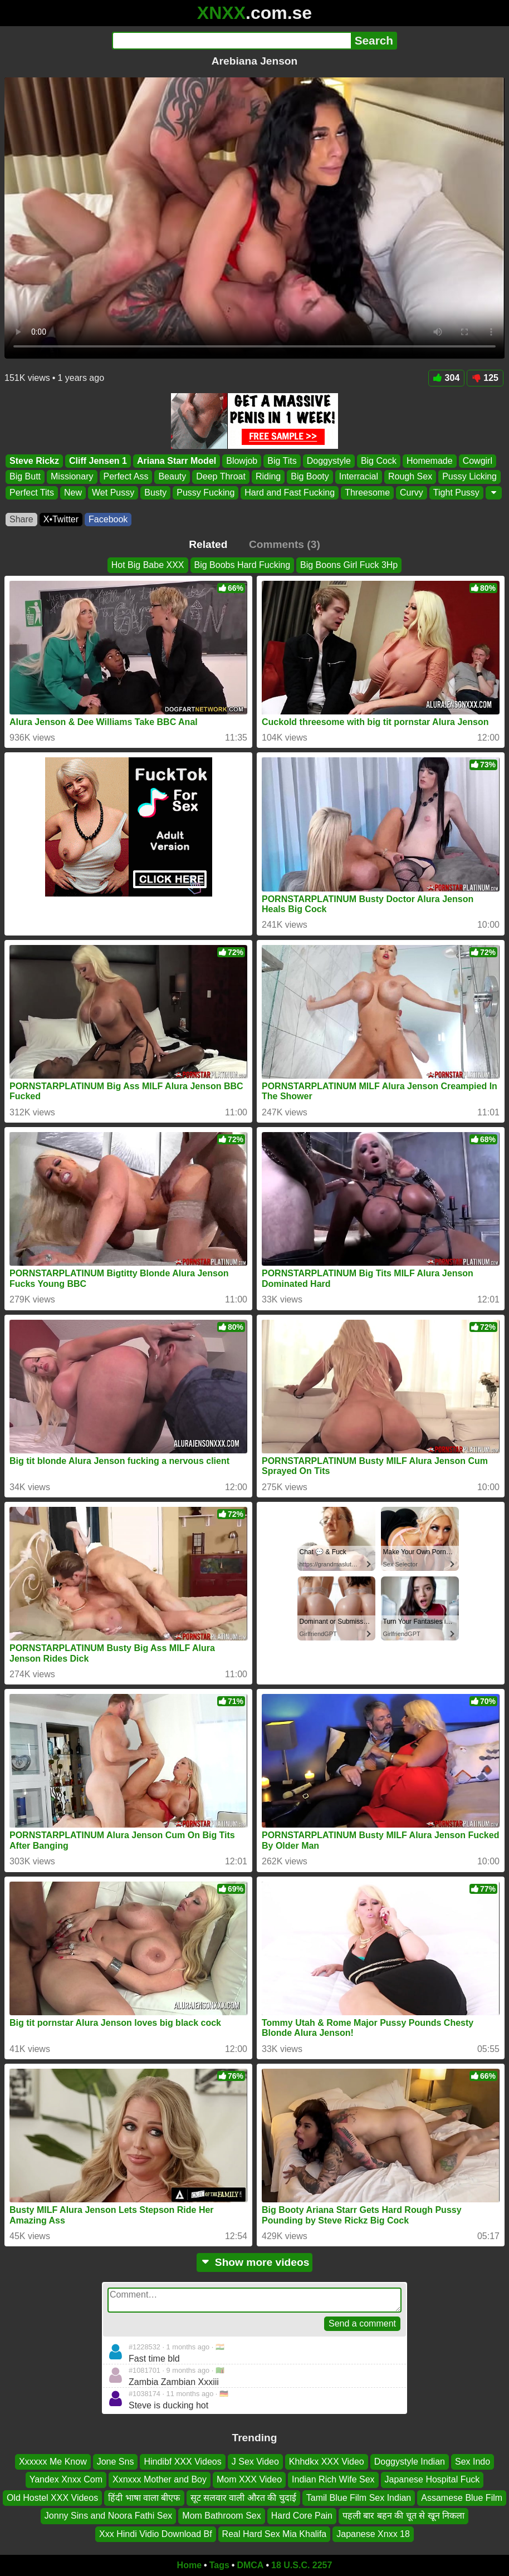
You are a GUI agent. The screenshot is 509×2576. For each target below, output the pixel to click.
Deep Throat (221, 476)
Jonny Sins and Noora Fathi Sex (108, 2515)
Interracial (358, 476)
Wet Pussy (113, 492)
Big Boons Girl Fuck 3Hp (349, 565)
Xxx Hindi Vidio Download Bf (155, 2534)
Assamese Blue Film (461, 2497)
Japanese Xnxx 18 (373, 2534)
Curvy (411, 492)
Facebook (108, 519)
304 (446, 378)
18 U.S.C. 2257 (301, 2565)
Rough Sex (410, 476)
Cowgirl (477, 461)
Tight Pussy (456, 492)
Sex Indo (472, 2461)
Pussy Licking (469, 476)
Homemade (430, 461)
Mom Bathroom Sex (221, 2515)
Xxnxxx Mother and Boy (159, 2480)
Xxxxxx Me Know (53, 2461)
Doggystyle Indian (409, 2461)
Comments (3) (284, 544)
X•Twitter (61, 519)
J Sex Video (255, 2461)
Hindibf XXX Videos (182, 2461)
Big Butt (25, 476)
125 (485, 378)
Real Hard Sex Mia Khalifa (274, 2534)
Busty (155, 492)
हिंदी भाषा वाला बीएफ (144, 2497)
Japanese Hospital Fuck (432, 2480)
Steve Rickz (34, 461)
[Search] (231, 41)
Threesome (367, 492)
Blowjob (241, 461)
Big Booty (310, 476)
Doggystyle (329, 461)
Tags (219, 2565)
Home (189, 2565)
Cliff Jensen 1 (98, 461)
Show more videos (255, 2262)
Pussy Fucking (205, 492)
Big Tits (281, 461)
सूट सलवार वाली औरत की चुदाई (243, 2497)
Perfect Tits (31, 492)
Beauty (172, 476)
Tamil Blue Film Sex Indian (359, 2497)
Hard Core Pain (301, 2515)
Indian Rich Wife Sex (333, 2480)
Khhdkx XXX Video (326, 2461)
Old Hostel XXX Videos (52, 2497)
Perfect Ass (126, 476)
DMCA (250, 2565)
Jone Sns (115, 2461)
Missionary (72, 476)
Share (21, 519)
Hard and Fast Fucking (289, 492)
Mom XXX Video (249, 2480)
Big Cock (379, 461)
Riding (268, 476)
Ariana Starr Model (176, 461)
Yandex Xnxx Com (66, 2480)
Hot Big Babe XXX (147, 565)
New (73, 492)
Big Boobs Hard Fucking (242, 565)
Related (208, 544)
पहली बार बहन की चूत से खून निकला (403, 2515)
